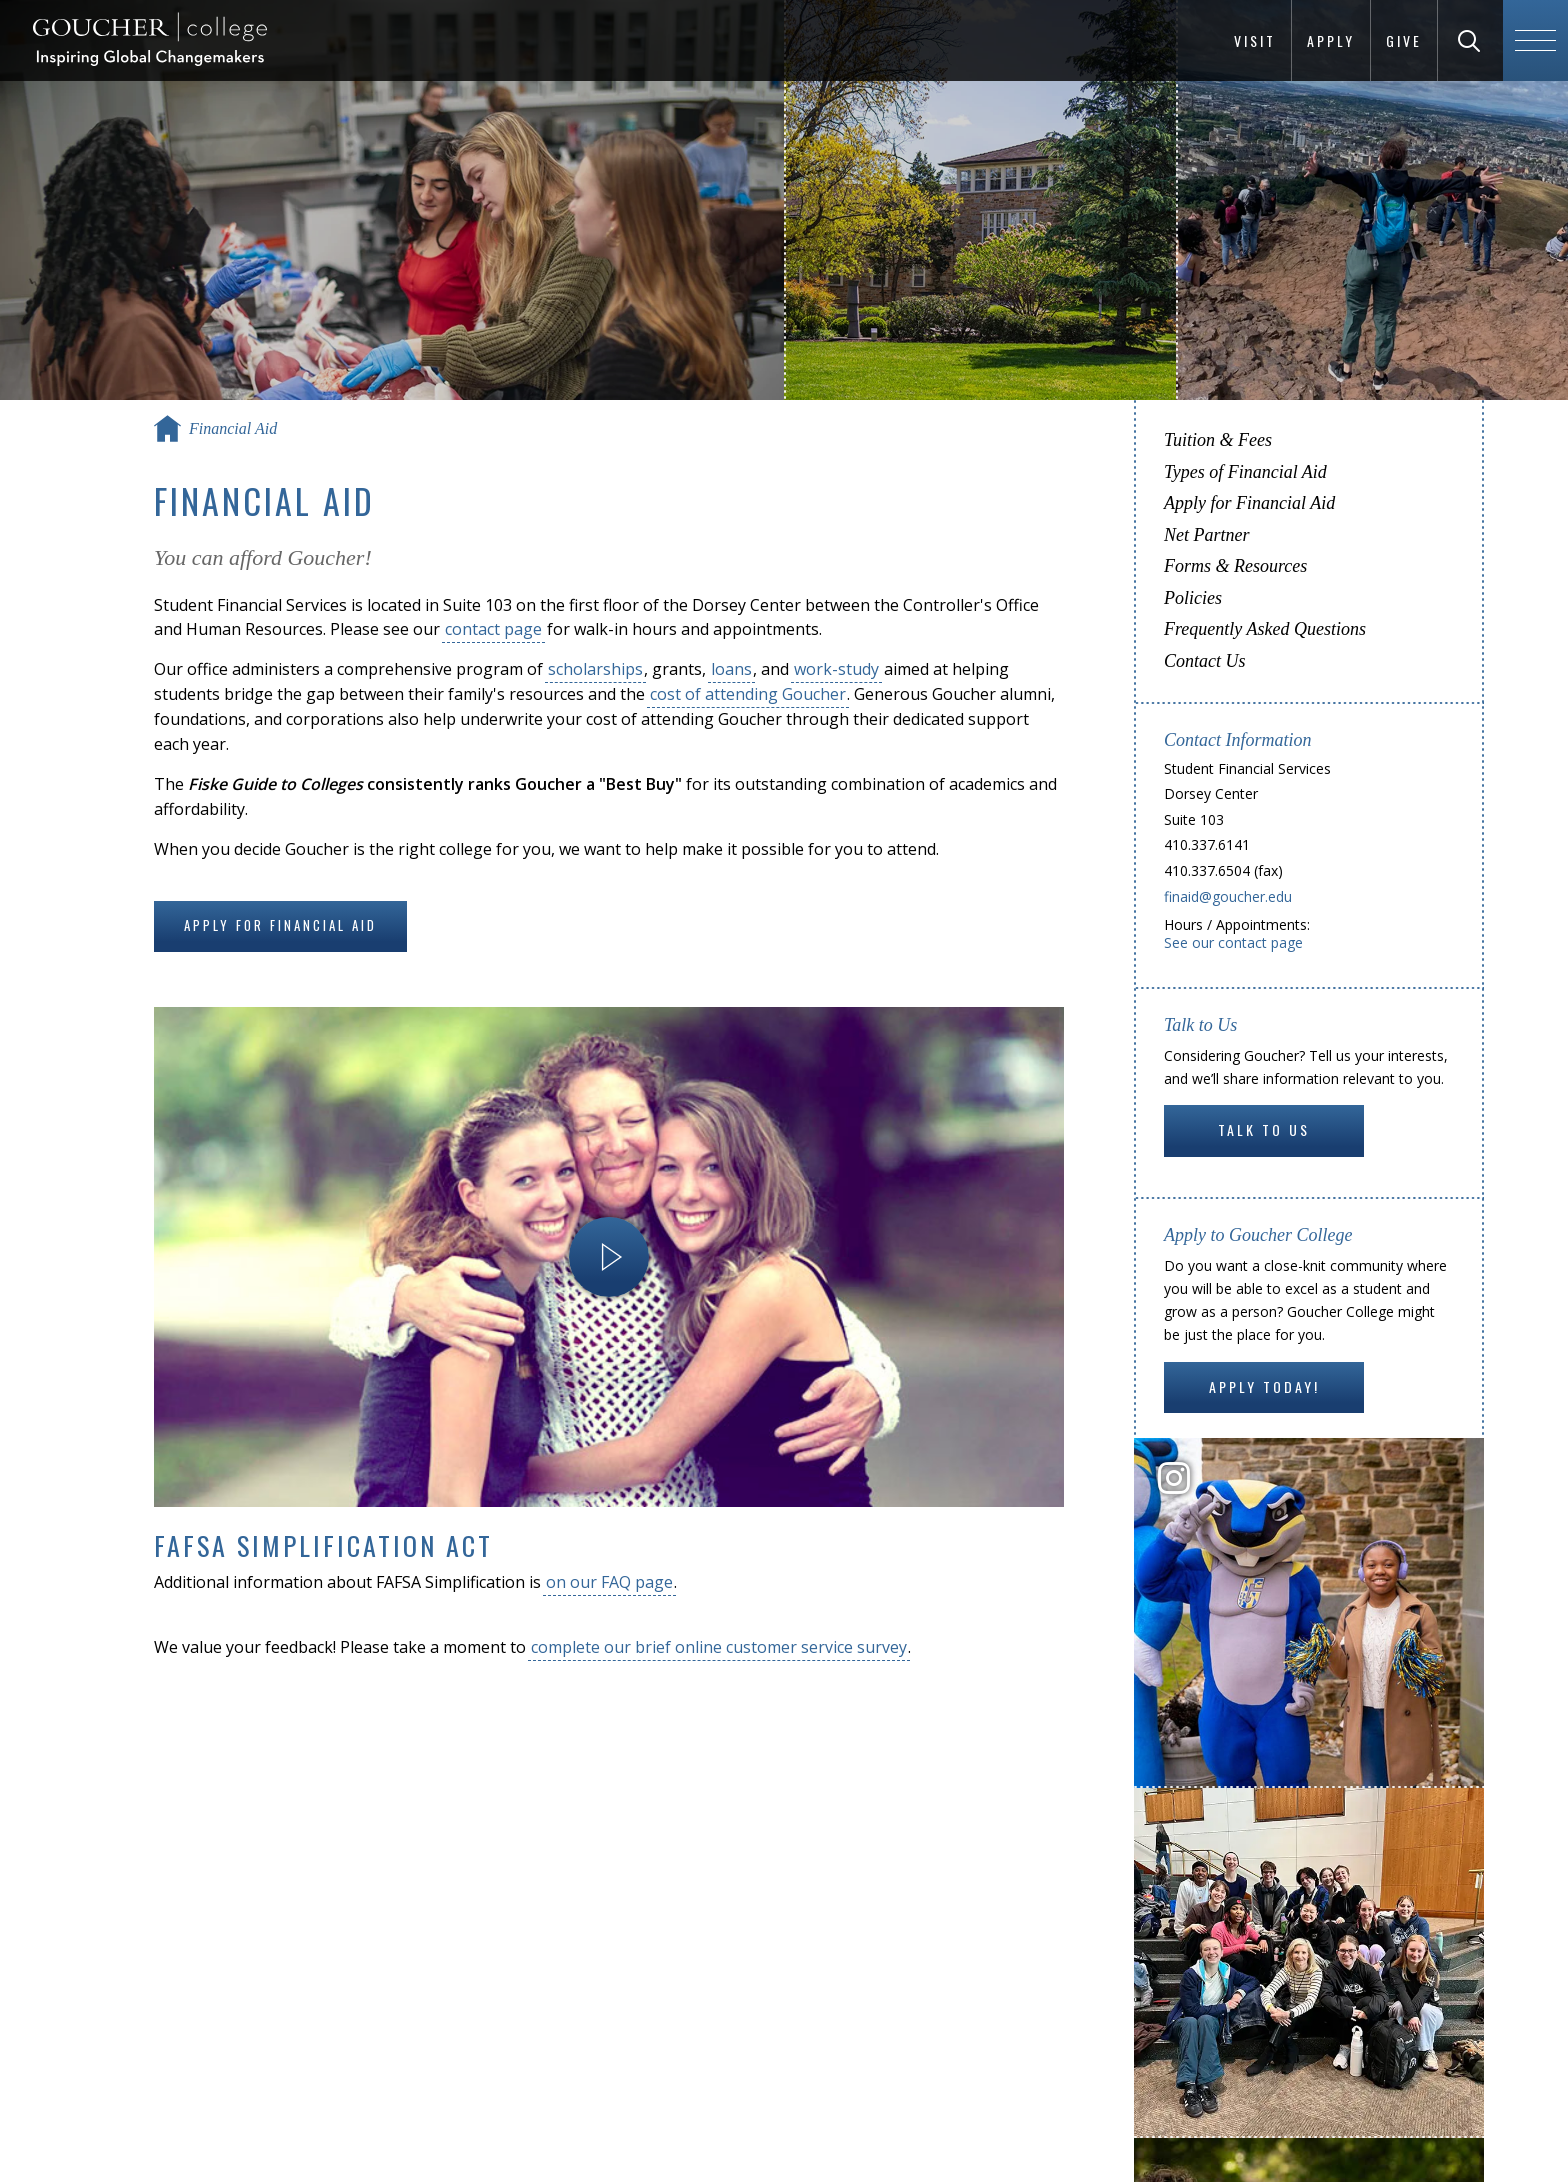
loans (731, 669)
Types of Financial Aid (1245, 472)
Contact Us (1205, 661)
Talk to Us (1264, 1129)
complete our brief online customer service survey (719, 1647)
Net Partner (1207, 535)
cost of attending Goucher (748, 694)
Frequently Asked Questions (1265, 629)
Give (1404, 40)
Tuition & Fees (1218, 440)
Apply (1331, 40)
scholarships (595, 669)
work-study (836, 669)
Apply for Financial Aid (280, 925)
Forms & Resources (1235, 566)
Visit (1255, 40)
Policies (1193, 598)
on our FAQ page (609, 1582)
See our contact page (1233, 942)
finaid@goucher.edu (1228, 896)
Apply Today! (1264, 1386)
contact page (493, 629)
